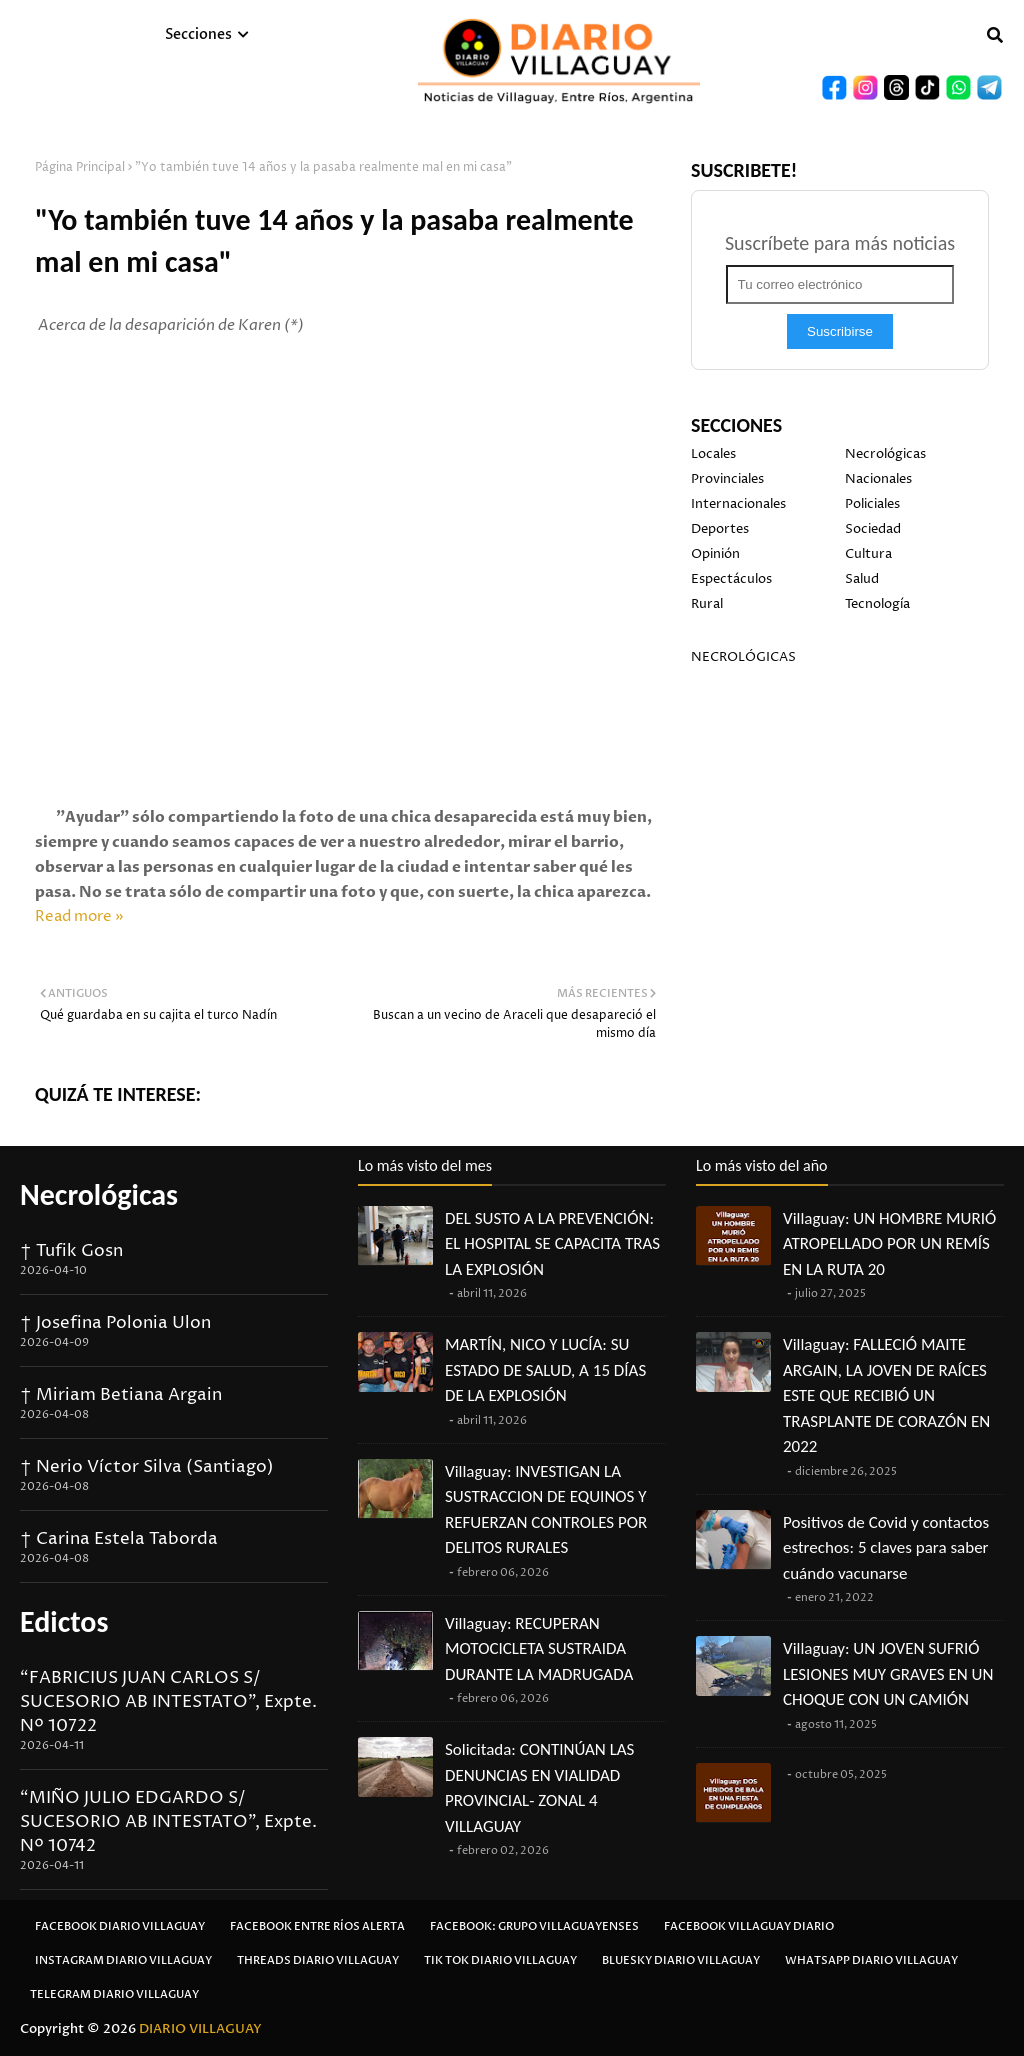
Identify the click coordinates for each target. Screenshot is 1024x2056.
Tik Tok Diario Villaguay (500, 1960)
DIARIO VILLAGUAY (200, 2029)
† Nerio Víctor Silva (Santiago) (147, 1467)
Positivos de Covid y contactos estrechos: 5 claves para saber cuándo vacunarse (886, 1548)
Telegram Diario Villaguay (114, 1994)
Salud (862, 579)
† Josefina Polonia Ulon (115, 1323)
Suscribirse (840, 331)
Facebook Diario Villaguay (120, 1926)
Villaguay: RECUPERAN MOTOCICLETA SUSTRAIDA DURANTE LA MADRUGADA (539, 1649)
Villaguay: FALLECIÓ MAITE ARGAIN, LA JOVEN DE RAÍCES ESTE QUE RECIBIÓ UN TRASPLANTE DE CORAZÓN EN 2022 (886, 1395)
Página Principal (80, 167)
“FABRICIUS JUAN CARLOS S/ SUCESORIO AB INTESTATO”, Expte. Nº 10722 (168, 1702)
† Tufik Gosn (71, 1251)
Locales (713, 454)
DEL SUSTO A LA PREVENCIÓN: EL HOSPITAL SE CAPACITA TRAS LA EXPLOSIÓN (552, 1244)
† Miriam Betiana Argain (121, 1395)
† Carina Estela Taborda (119, 1539)
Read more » (79, 916)
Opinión (715, 554)
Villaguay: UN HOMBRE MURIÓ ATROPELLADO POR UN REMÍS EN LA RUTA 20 (889, 1244)
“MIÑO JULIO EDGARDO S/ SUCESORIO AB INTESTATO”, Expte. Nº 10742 (168, 1822)
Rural (707, 604)
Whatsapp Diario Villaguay (871, 1960)
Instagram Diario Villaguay (123, 1960)
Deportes (720, 529)
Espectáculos (731, 579)
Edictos (64, 1621)
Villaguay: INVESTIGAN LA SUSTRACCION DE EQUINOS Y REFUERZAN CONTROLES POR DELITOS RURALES (546, 1510)
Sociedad (873, 529)
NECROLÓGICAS (743, 657)
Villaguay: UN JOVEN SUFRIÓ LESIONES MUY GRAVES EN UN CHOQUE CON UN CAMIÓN (888, 1674)
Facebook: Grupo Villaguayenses (534, 1926)
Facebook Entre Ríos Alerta (317, 1926)
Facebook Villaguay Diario (749, 1926)
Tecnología (877, 604)
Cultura (868, 554)
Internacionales (738, 504)
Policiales (872, 504)
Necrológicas (885, 454)
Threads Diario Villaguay (318, 1960)
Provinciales (727, 479)
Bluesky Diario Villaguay (681, 1960)
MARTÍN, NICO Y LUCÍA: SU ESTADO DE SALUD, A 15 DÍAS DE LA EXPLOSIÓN (545, 1370)
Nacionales (878, 479)
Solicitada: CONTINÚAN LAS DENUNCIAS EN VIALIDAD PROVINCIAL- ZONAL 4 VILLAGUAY (539, 1788)
